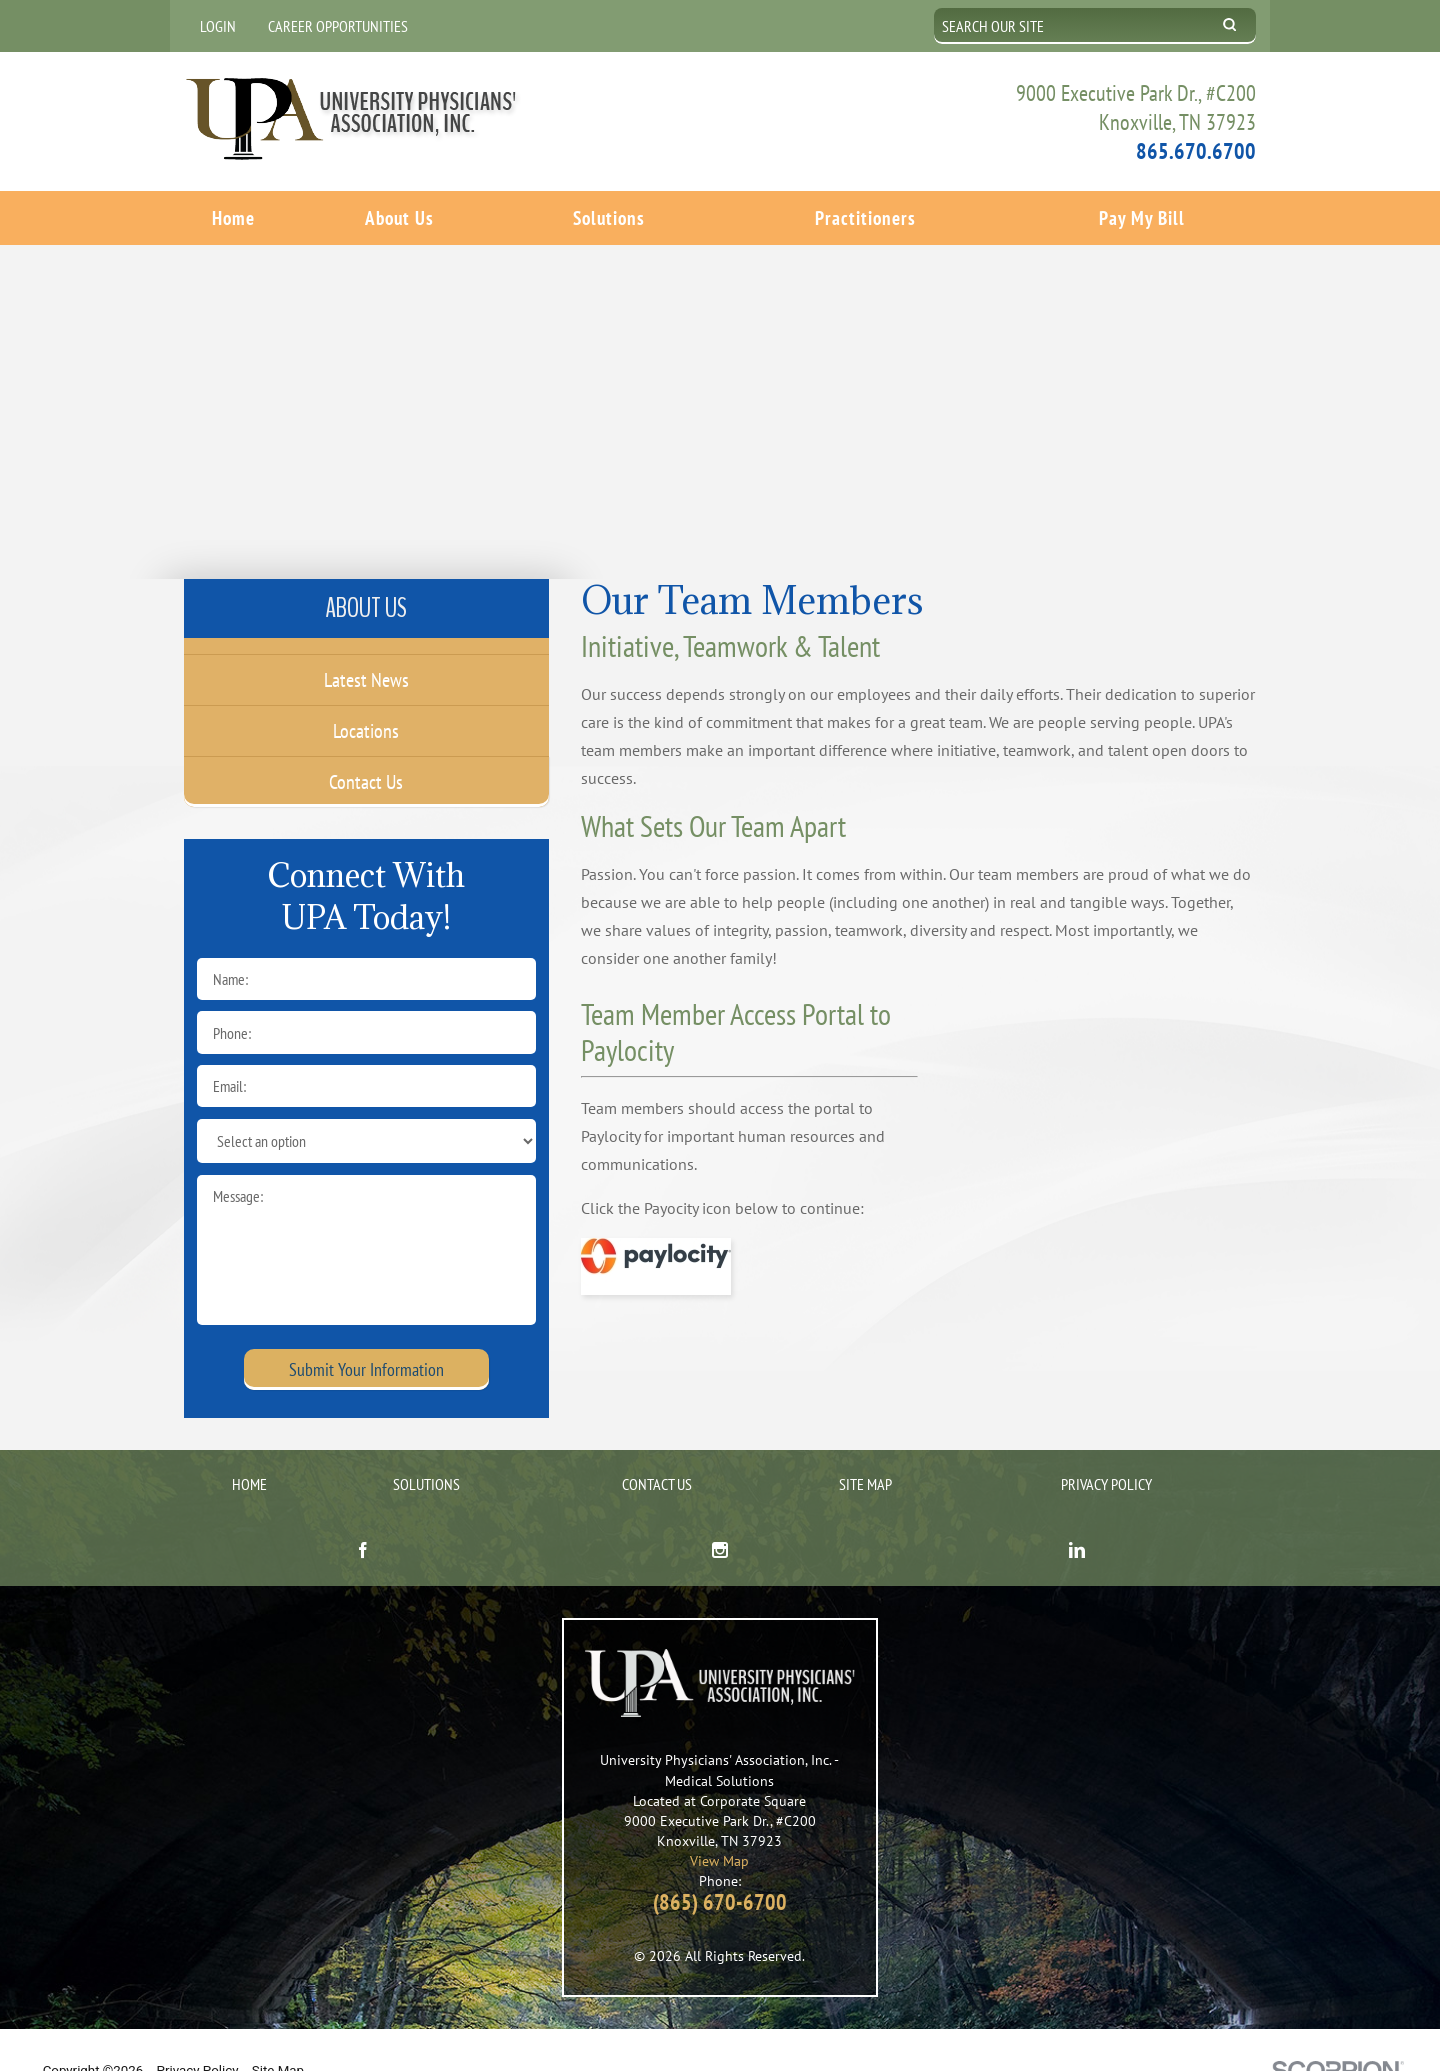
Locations (366, 694)
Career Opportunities (338, 26)
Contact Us (366, 745)
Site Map (865, 1447)
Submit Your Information (366, 1332)
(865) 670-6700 (720, 1865)
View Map (719, 1823)
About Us (399, 216)
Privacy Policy (1106, 1447)
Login (218, 26)
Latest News (366, 643)
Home (233, 216)
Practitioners (865, 216)
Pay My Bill (1142, 216)
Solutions (609, 216)
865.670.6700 (1196, 149)
